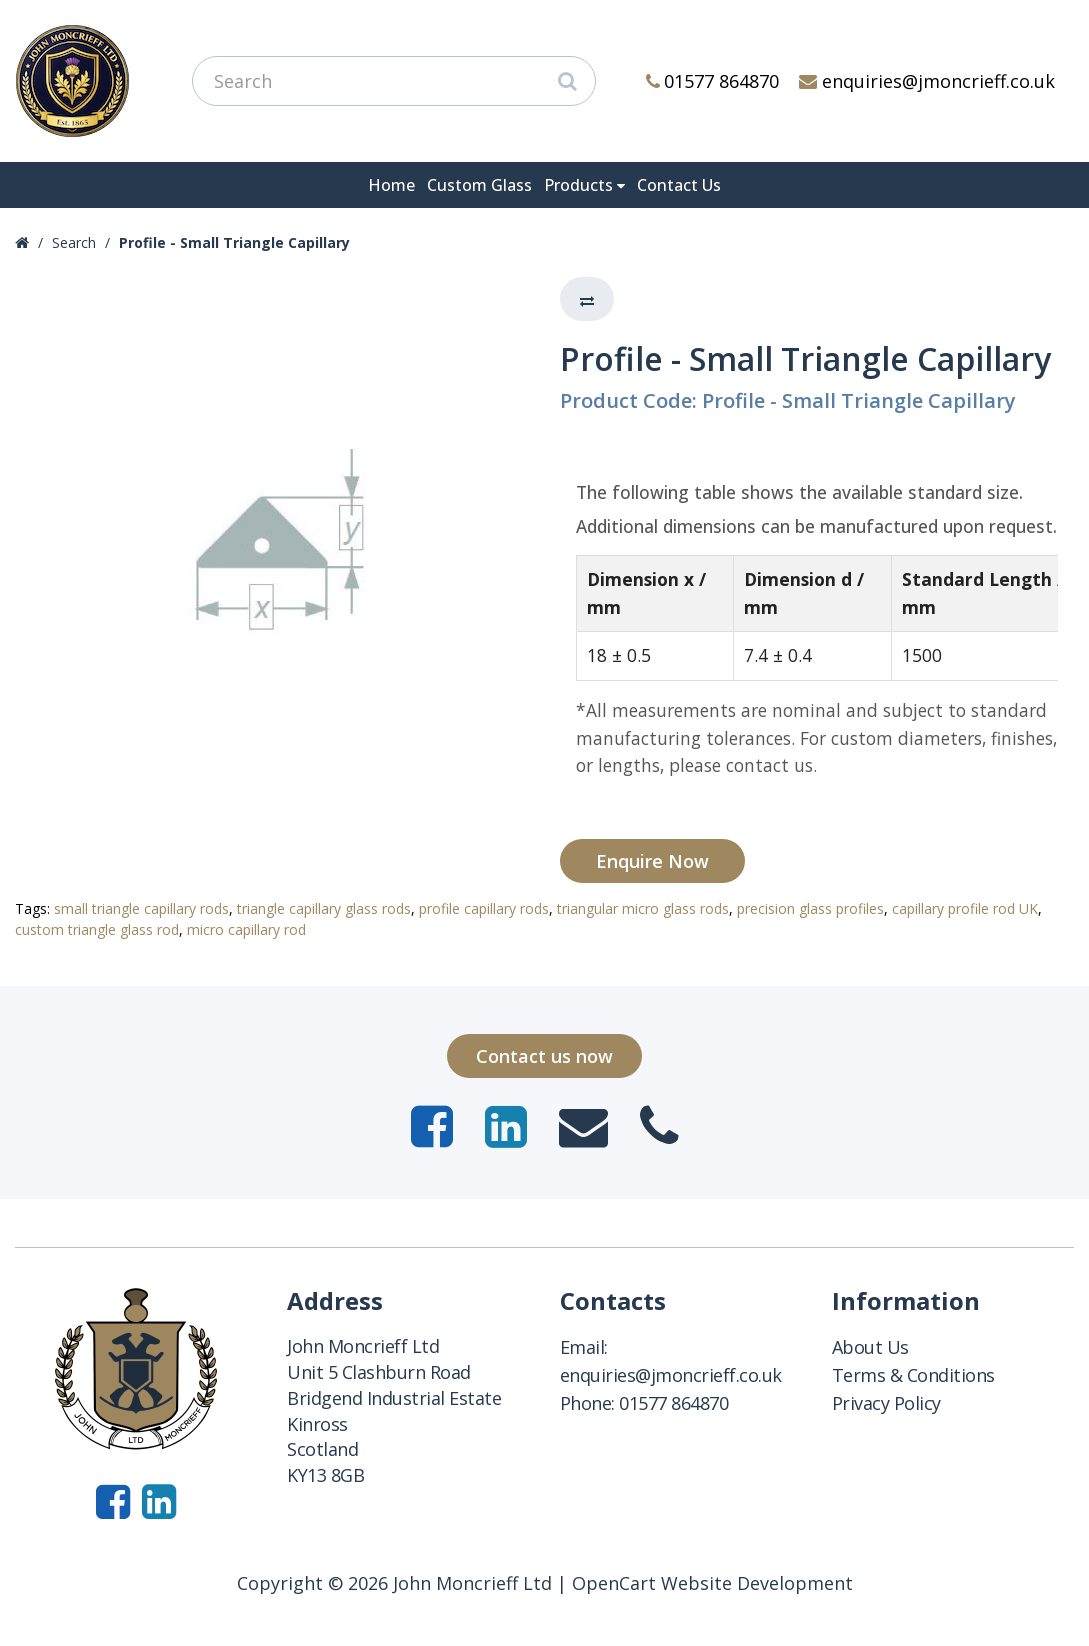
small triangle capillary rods (141, 908)
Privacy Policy (886, 1403)
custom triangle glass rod (97, 929)
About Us (870, 1347)
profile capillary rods (484, 908)
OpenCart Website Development (712, 1583)
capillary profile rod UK (965, 908)
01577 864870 (713, 81)
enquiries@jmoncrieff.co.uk (927, 81)
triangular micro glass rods (643, 908)
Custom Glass (479, 185)
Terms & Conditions (913, 1375)
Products (578, 185)
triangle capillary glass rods (324, 908)
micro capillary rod (246, 929)
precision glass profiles (810, 908)
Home (391, 185)
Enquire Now (652, 861)
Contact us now (544, 1056)
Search (74, 242)
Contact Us (679, 185)
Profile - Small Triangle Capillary (234, 242)
